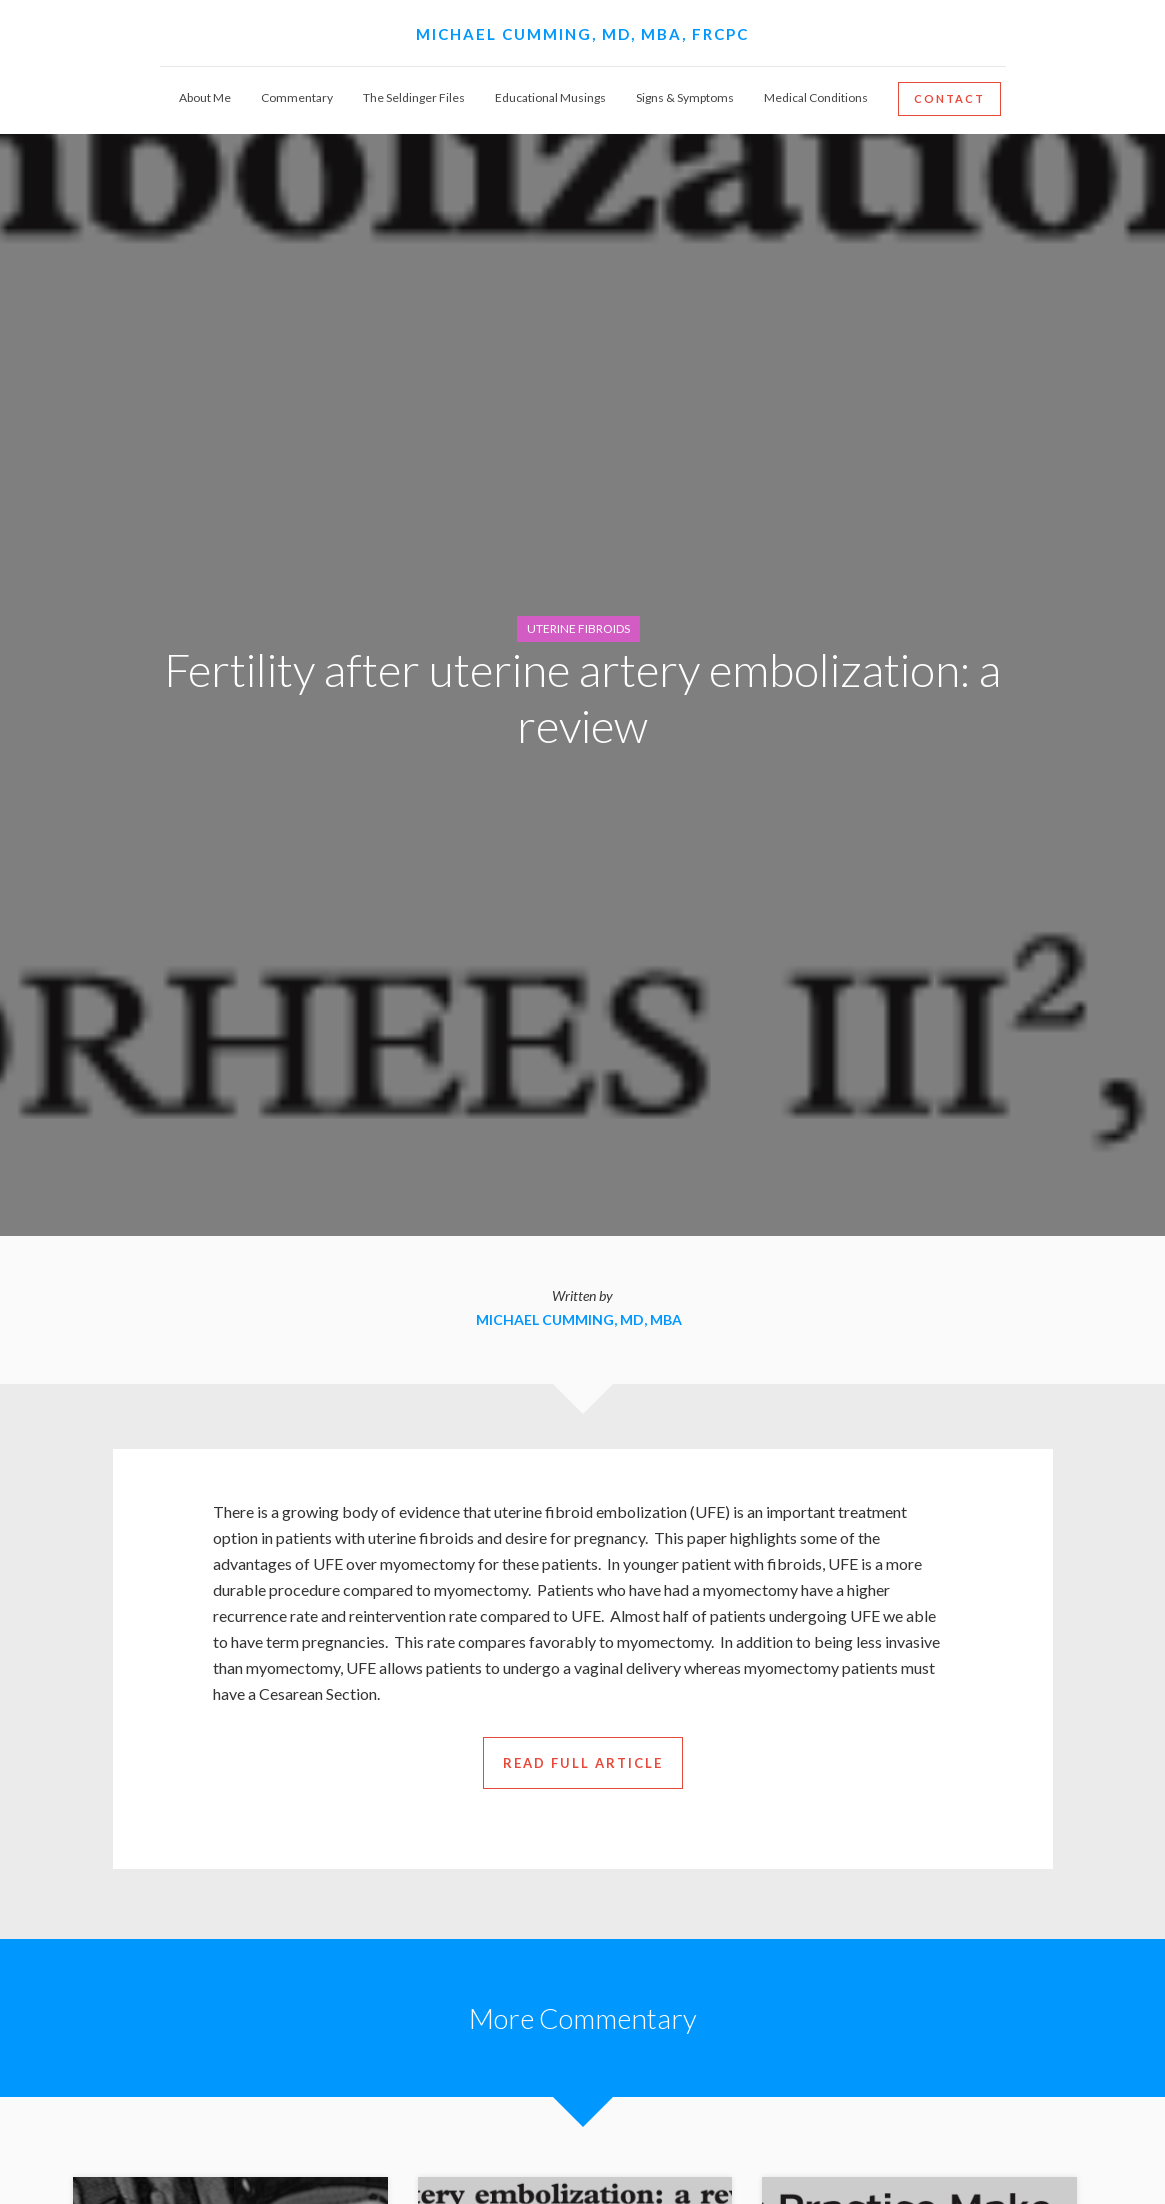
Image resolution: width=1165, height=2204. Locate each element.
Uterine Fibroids (578, 628)
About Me (205, 97)
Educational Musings (550, 97)
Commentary (297, 97)
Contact (949, 98)
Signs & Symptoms (685, 97)
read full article (583, 1763)
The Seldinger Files (414, 97)
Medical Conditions (816, 97)
